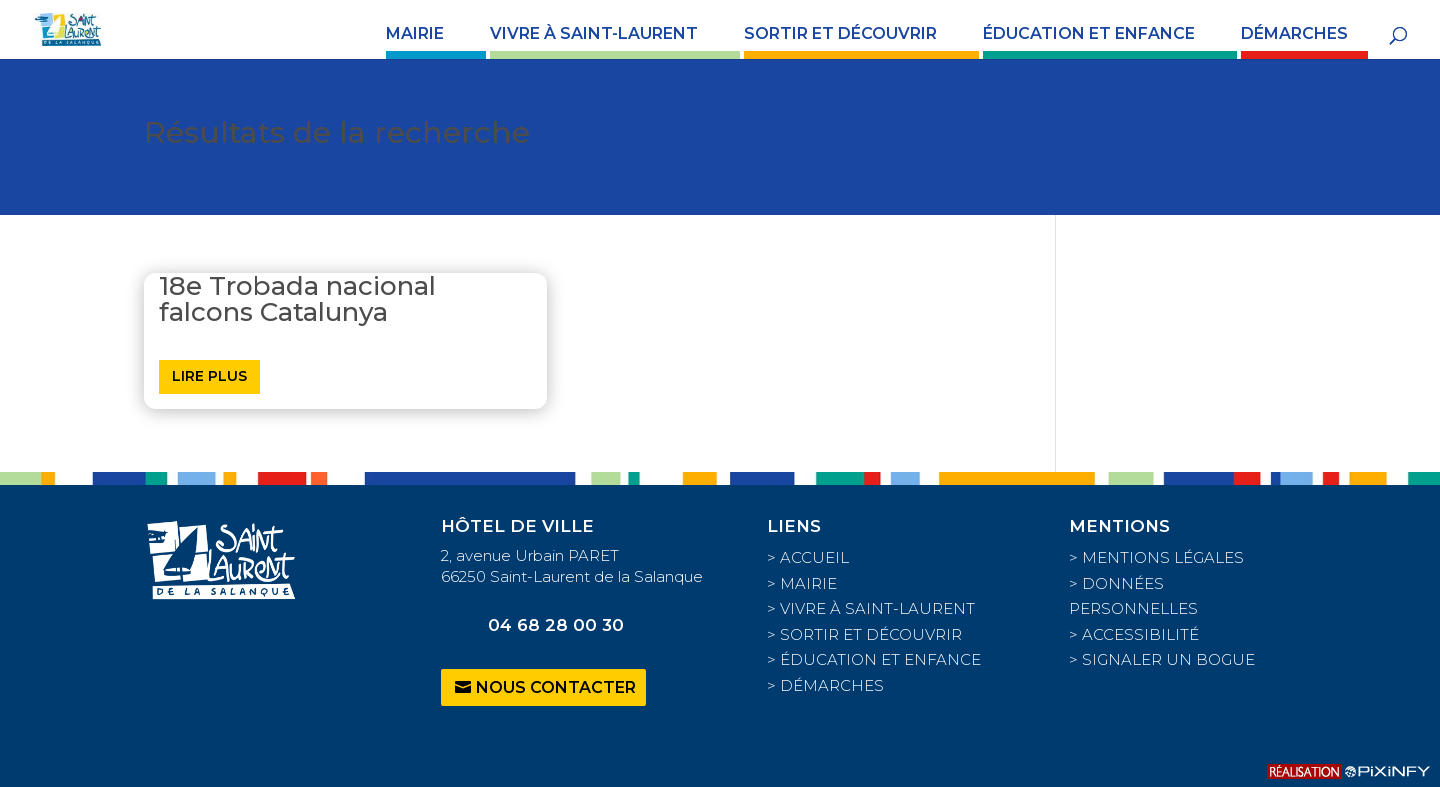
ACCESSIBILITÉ (1140, 634)
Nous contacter (556, 687)
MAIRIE (415, 35)
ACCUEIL (814, 557)
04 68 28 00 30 (556, 625)
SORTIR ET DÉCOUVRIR (840, 35)
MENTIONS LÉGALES (1163, 557)
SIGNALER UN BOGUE (1168, 659)
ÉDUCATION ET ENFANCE (1089, 35)
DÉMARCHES (1294, 35)
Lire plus (209, 376)
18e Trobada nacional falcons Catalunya (297, 299)
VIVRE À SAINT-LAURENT (594, 35)
